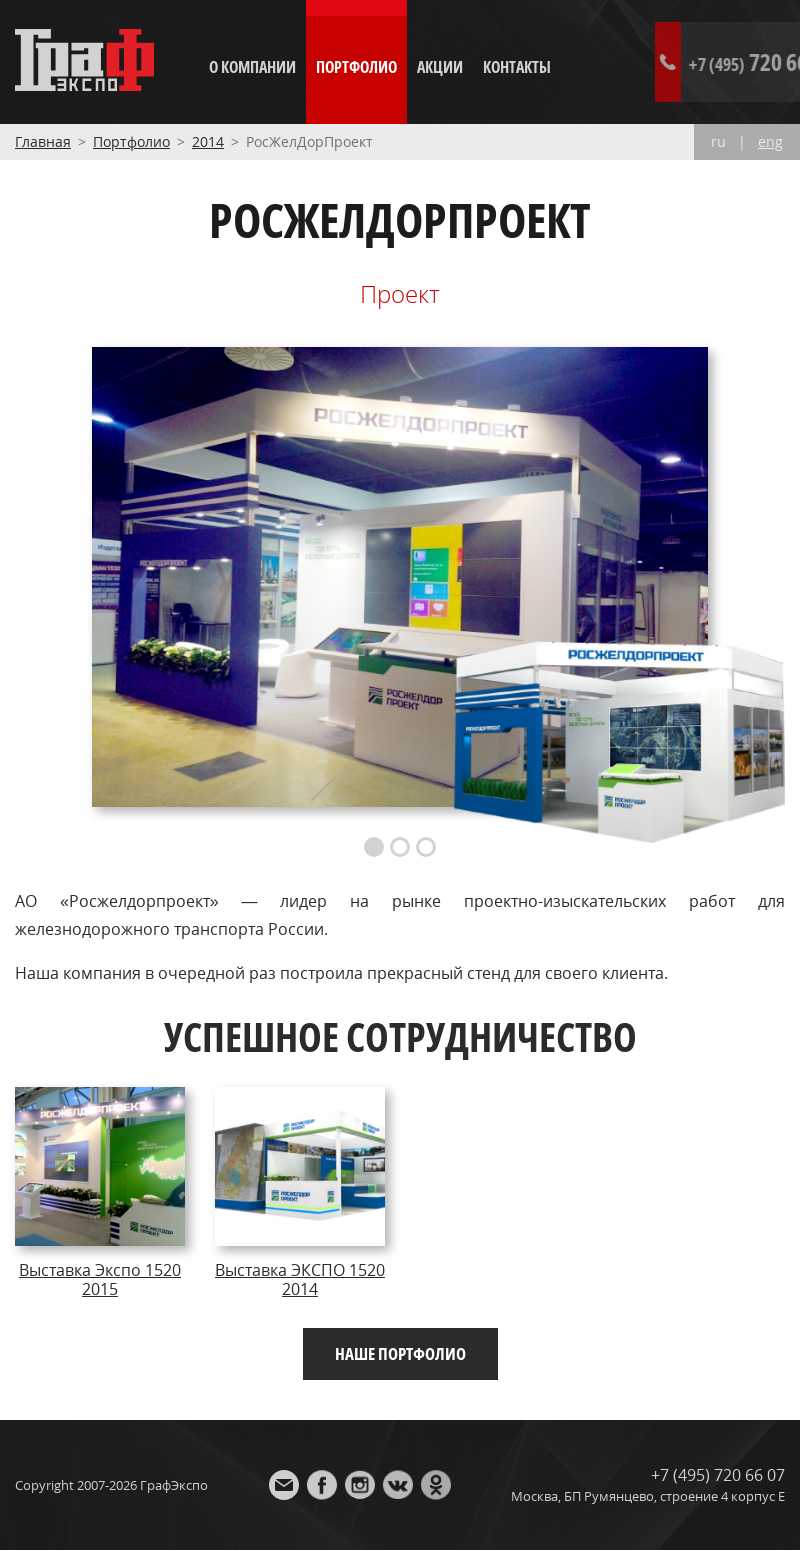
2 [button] (400, 847)
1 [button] (374, 847)
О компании (252, 67)
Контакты (517, 67)
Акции (440, 67)
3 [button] (426, 847)
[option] (400, 577)
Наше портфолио (400, 1353)
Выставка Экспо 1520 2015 (100, 1279)
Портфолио (356, 67)
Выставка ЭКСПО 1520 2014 (300, 1279)
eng (770, 142)
